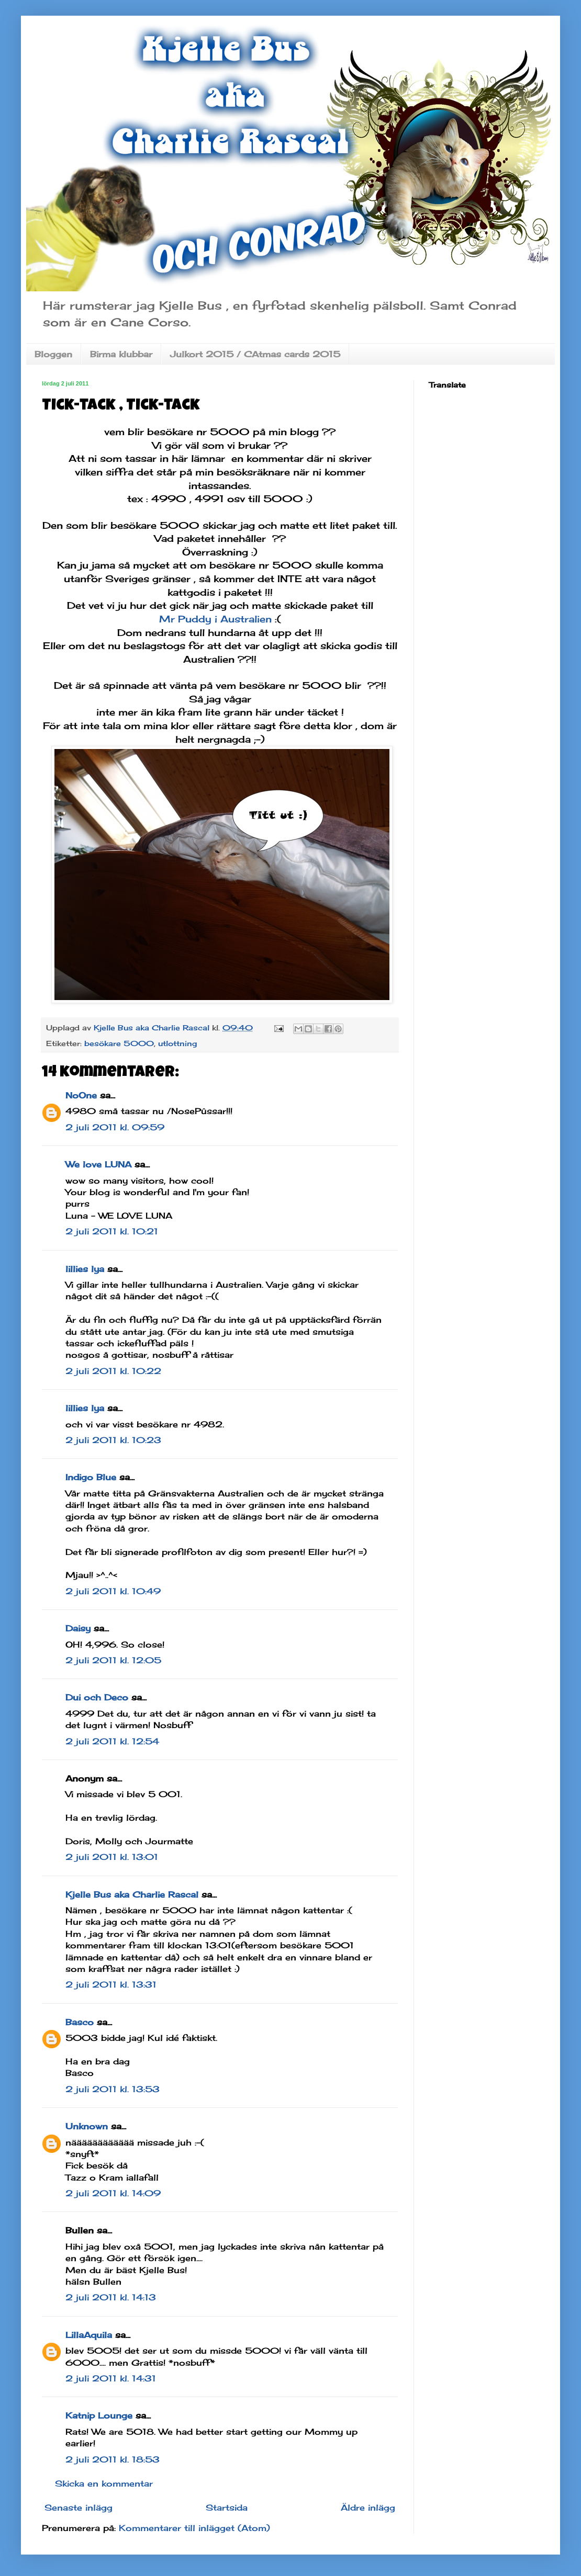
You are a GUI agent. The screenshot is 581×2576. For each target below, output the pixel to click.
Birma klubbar (121, 354)
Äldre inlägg (368, 2507)
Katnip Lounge (98, 2415)
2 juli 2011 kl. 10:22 (113, 1371)
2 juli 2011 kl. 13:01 (111, 1857)
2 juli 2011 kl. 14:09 (113, 2193)
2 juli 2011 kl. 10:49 (113, 1591)
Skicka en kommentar (104, 2483)
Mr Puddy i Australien (215, 619)
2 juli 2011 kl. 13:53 (112, 2089)
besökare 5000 (119, 1043)
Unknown (86, 2126)
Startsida (227, 2507)
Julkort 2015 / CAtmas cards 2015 (255, 354)
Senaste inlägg (78, 2507)
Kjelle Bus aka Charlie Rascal (131, 1894)
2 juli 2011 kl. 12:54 (112, 1741)
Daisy (78, 1628)
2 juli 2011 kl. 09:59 (114, 1127)
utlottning (177, 1043)
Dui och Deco (96, 1697)
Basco (79, 2022)
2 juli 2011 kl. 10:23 (113, 1440)
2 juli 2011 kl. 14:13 (110, 2297)
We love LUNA (98, 1164)
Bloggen (53, 354)
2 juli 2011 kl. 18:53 (112, 2459)
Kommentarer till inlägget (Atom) (194, 2528)
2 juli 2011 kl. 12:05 (113, 1660)
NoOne (81, 1095)
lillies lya (84, 1269)
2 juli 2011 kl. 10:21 (111, 1231)
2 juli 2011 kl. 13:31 (111, 1984)
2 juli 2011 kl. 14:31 (110, 2378)
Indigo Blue (90, 1477)
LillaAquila (88, 2335)
